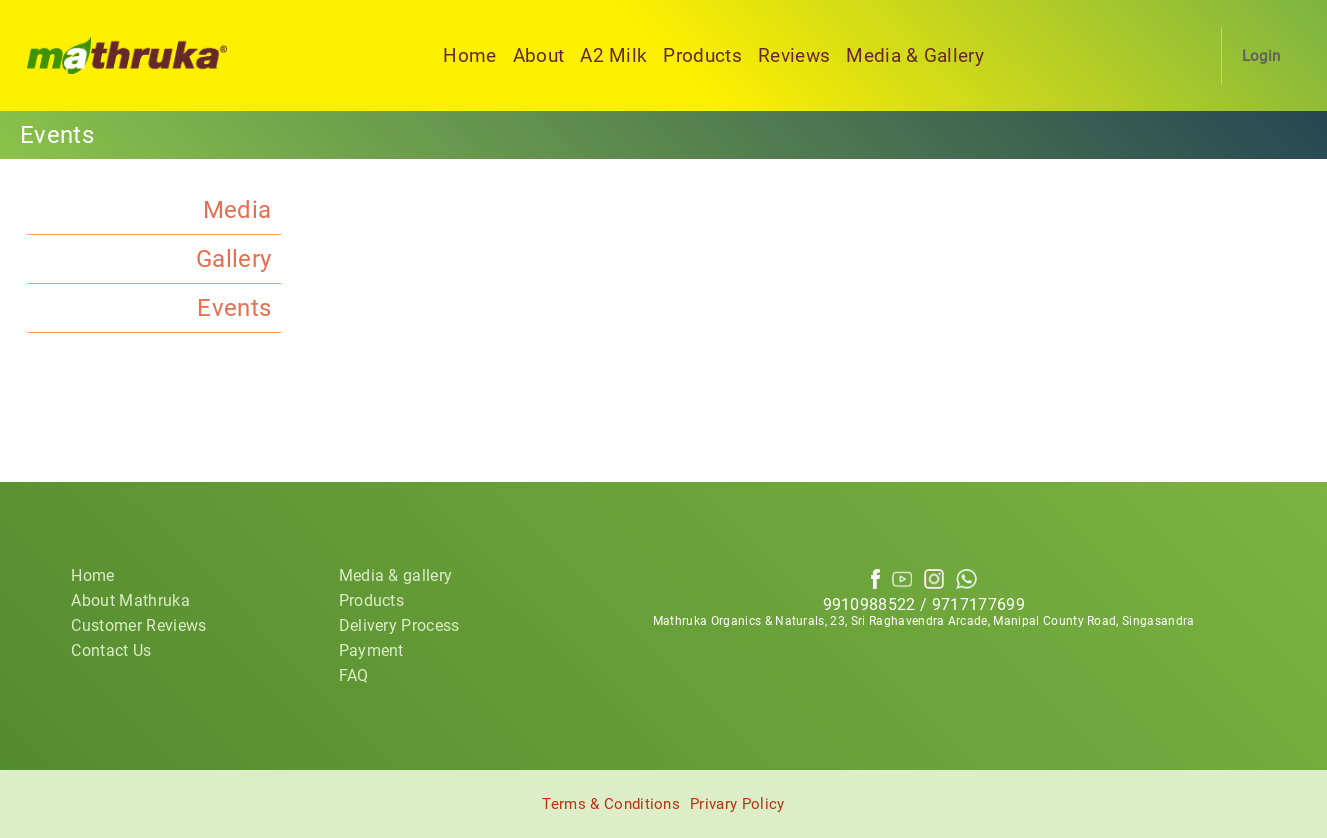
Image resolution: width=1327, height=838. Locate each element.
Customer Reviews (138, 625)
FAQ (354, 675)
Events (234, 308)
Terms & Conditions (611, 804)
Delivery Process (399, 625)
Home (469, 55)
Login (1261, 56)
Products (702, 55)
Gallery (233, 259)
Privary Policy (737, 804)
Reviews (794, 55)
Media (237, 210)
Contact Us (111, 650)
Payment (371, 650)
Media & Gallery (915, 55)
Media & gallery (396, 575)
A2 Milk (613, 55)
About (539, 55)
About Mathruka (130, 600)
